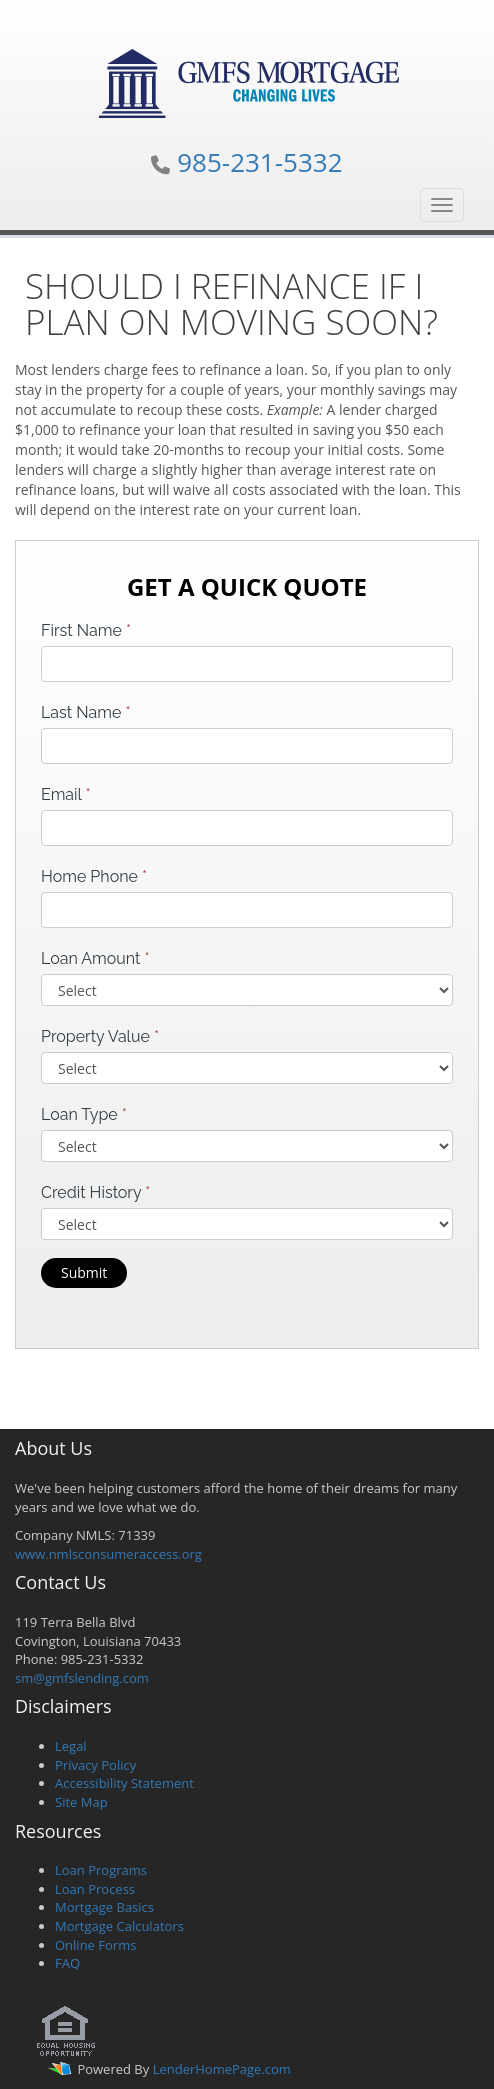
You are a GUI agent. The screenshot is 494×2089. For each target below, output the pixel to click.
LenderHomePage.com (222, 2069)
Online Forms (95, 1945)
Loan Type (84, 1114)
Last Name (86, 712)
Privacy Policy (95, 1765)
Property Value (100, 1036)
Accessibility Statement (124, 1783)
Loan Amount (95, 958)
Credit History (95, 1192)
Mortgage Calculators (119, 1926)
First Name (86, 630)
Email (66, 794)
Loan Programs (101, 1870)
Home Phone (94, 876)
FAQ (67, 1963)
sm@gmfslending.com (82, 1678)
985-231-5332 (259, 162)
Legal (71, 1746)
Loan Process (95, 1889)
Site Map (81, 1802)
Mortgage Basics (104, 1907)
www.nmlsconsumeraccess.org (108, 1554)
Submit (84, 1272)
